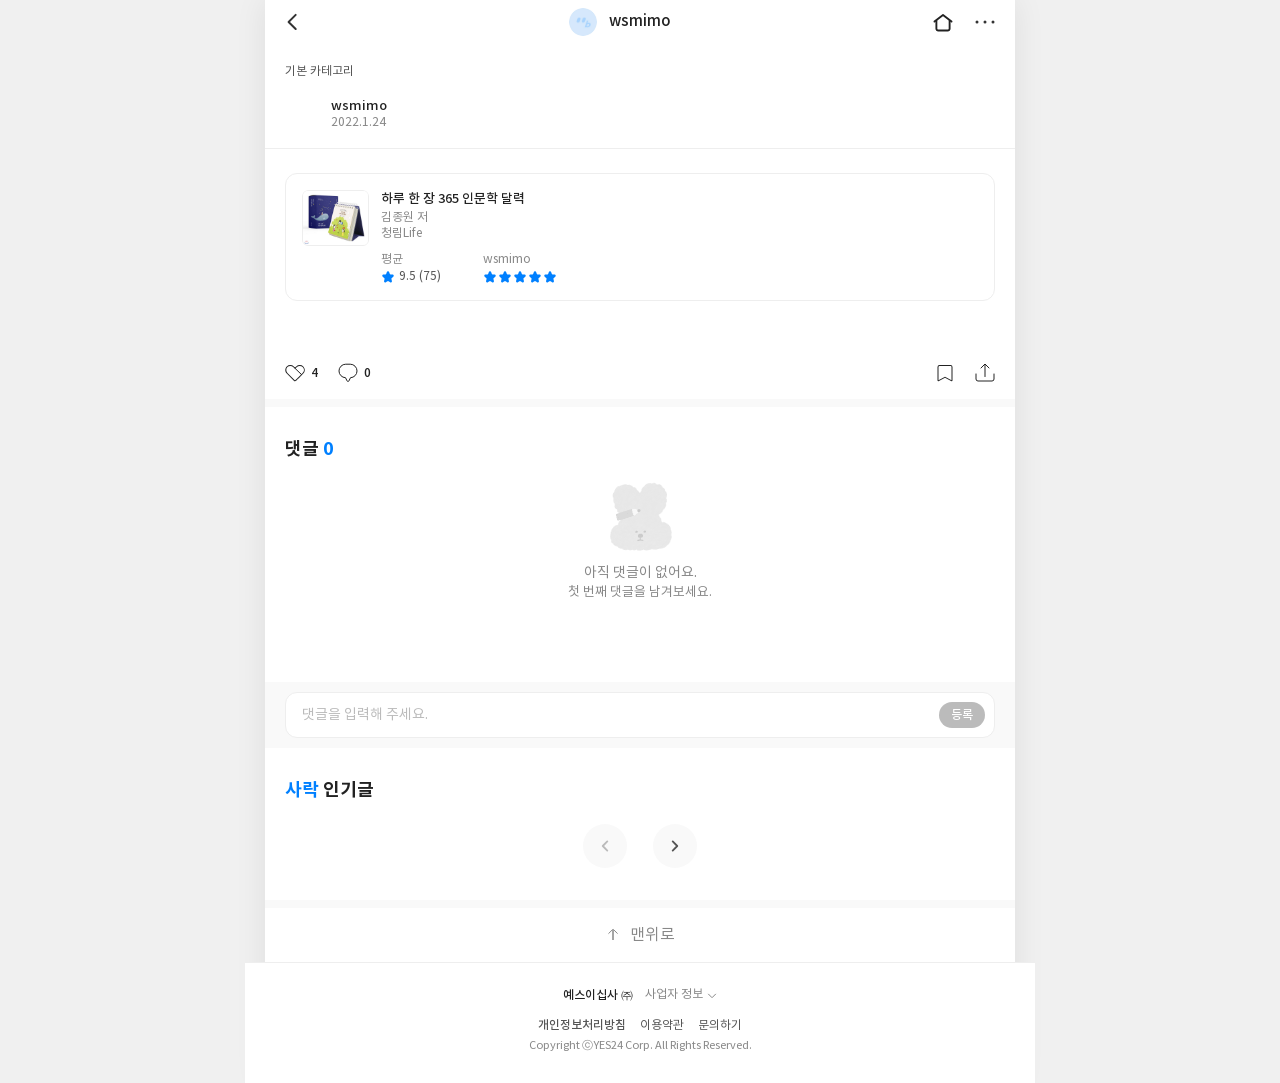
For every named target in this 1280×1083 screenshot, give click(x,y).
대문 (943, 22)
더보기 (985, 22)
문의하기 (720, 1025)
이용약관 (662, 1025)
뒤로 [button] (295, 22)
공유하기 (985, 373)
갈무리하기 (945, 373)
